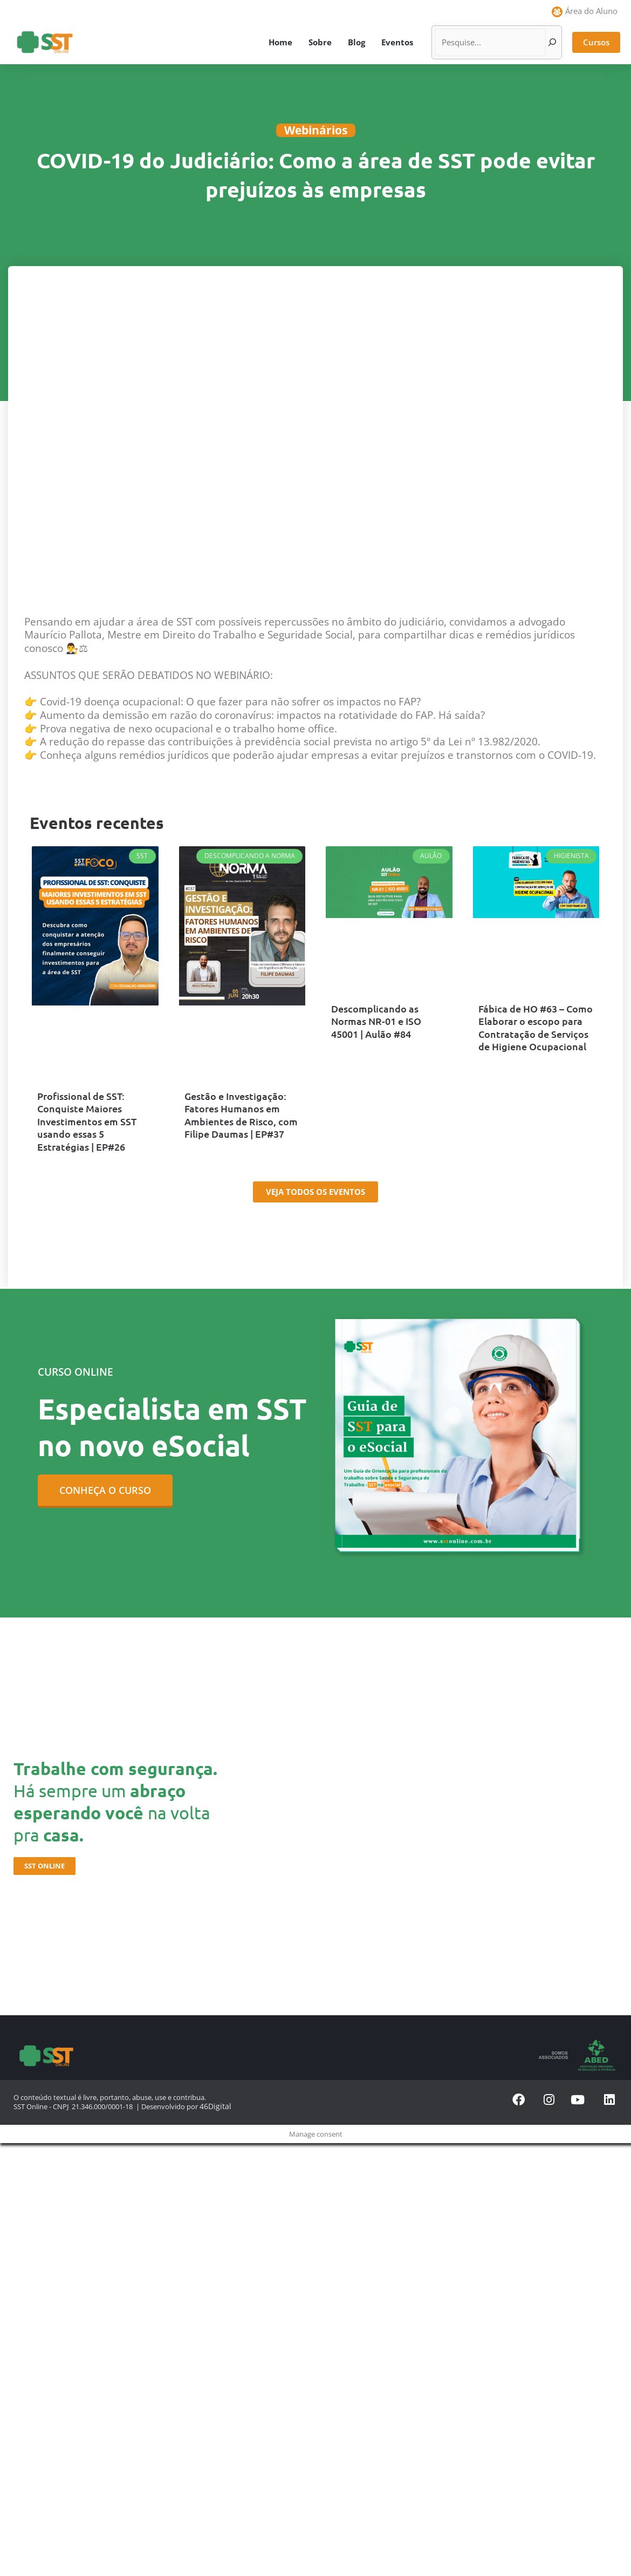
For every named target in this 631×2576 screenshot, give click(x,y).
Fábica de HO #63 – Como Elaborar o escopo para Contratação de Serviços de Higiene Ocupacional (532, 1026)
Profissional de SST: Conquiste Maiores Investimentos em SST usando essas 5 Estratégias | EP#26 (94, 1120)
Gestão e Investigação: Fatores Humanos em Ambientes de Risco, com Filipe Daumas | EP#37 (238, 1114)
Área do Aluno (591, 10)
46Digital (213, 2103)
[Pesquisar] (552, 42)
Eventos (397, 42)
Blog (356, 42)
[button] (596, 42)
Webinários (316, 129)
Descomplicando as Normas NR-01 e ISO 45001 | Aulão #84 (389, 1020)
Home (280, 42)
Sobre (320, 42)
